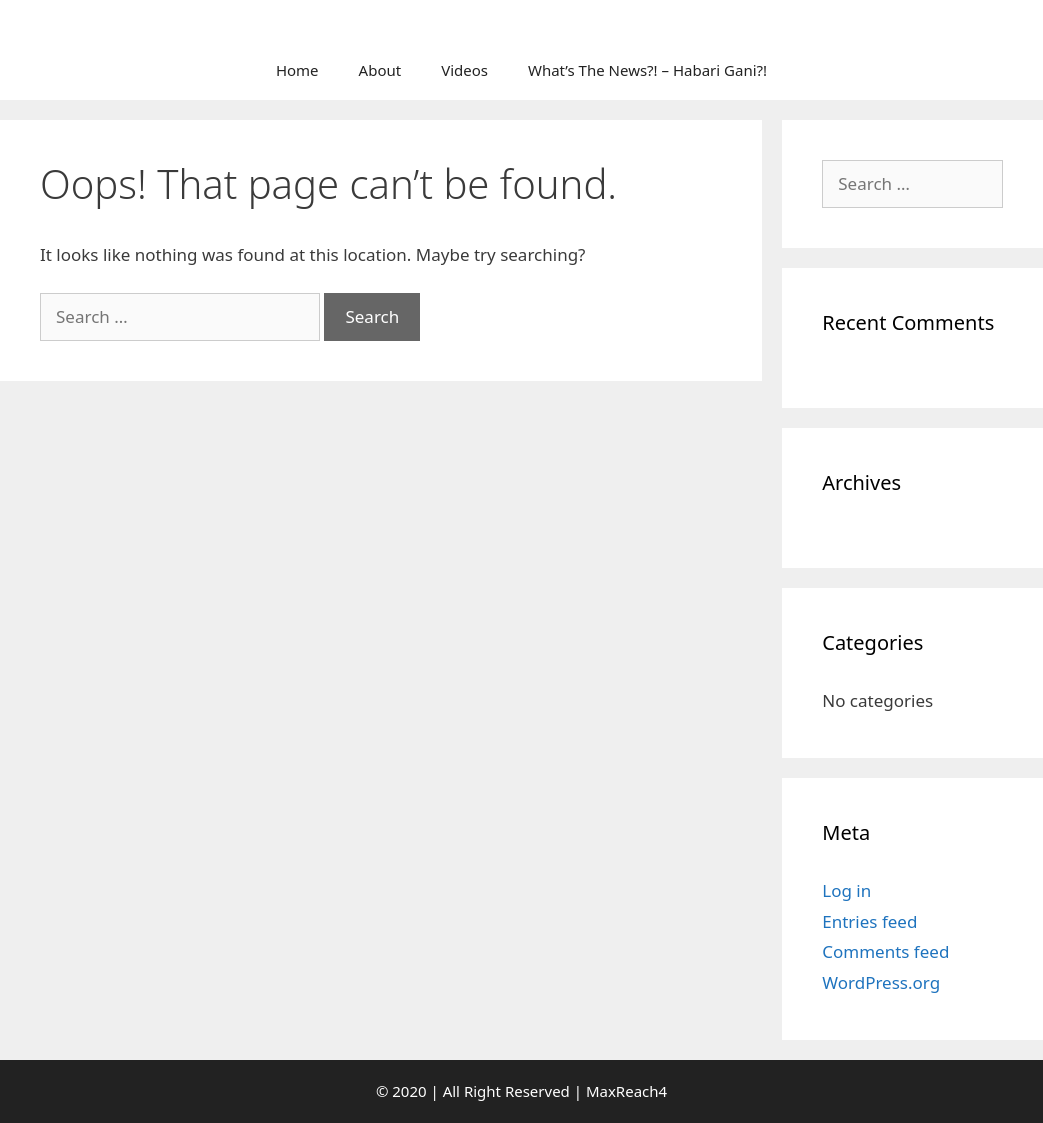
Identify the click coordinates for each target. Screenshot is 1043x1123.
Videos (464, 70)
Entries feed (869, 921)
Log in (846, 890)
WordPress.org (881, 982)
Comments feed (885, 951)
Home (297, 70)
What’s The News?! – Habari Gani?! (647, 70)
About (380, 70)
